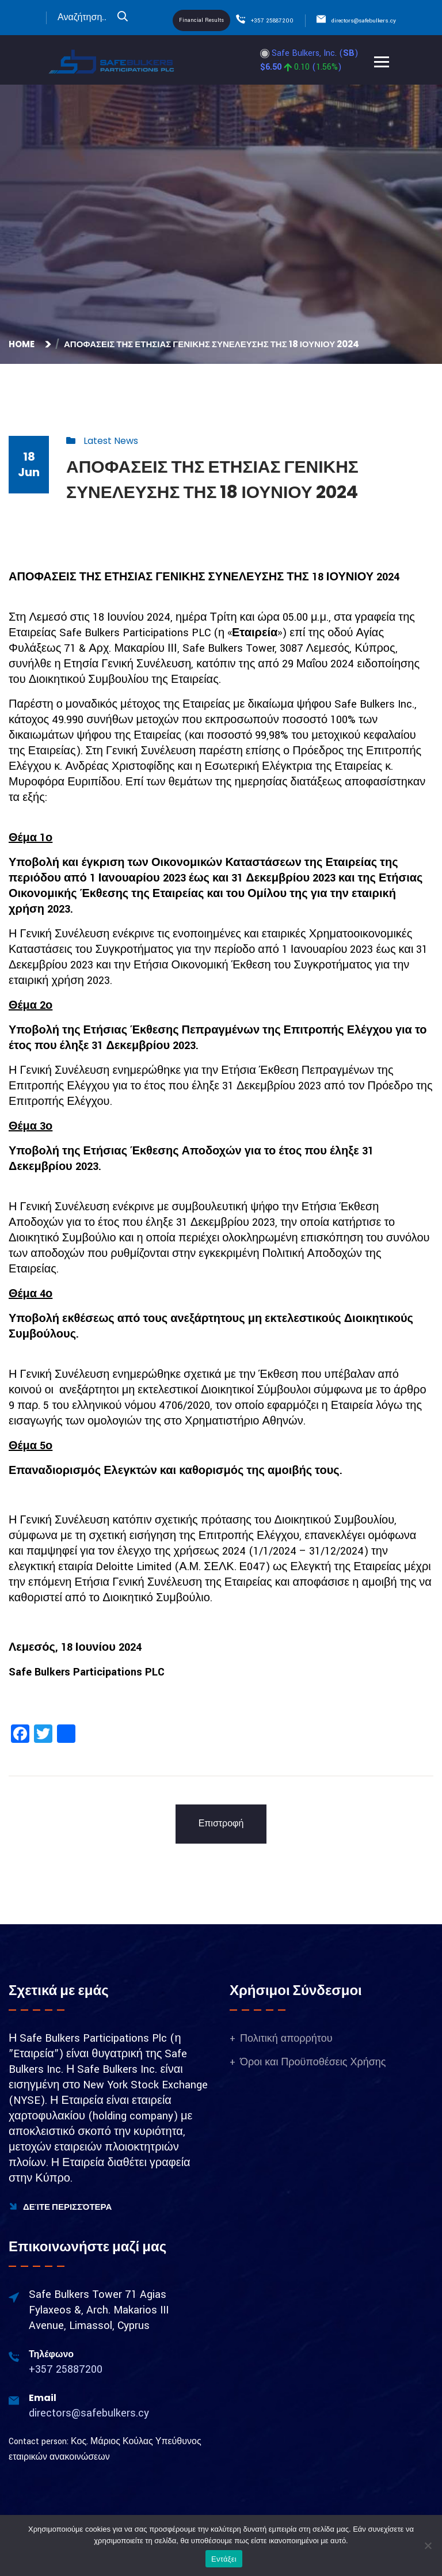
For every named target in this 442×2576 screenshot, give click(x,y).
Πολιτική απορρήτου (286, 2038)
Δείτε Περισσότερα (60, 2206)
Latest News (110, 440)
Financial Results (201, 20)
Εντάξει (224, 2559)
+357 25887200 (272, 21)
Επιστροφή (221, 1824)
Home (23, 344)
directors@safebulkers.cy (364, 21)
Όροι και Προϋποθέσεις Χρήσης (313, 2062)
